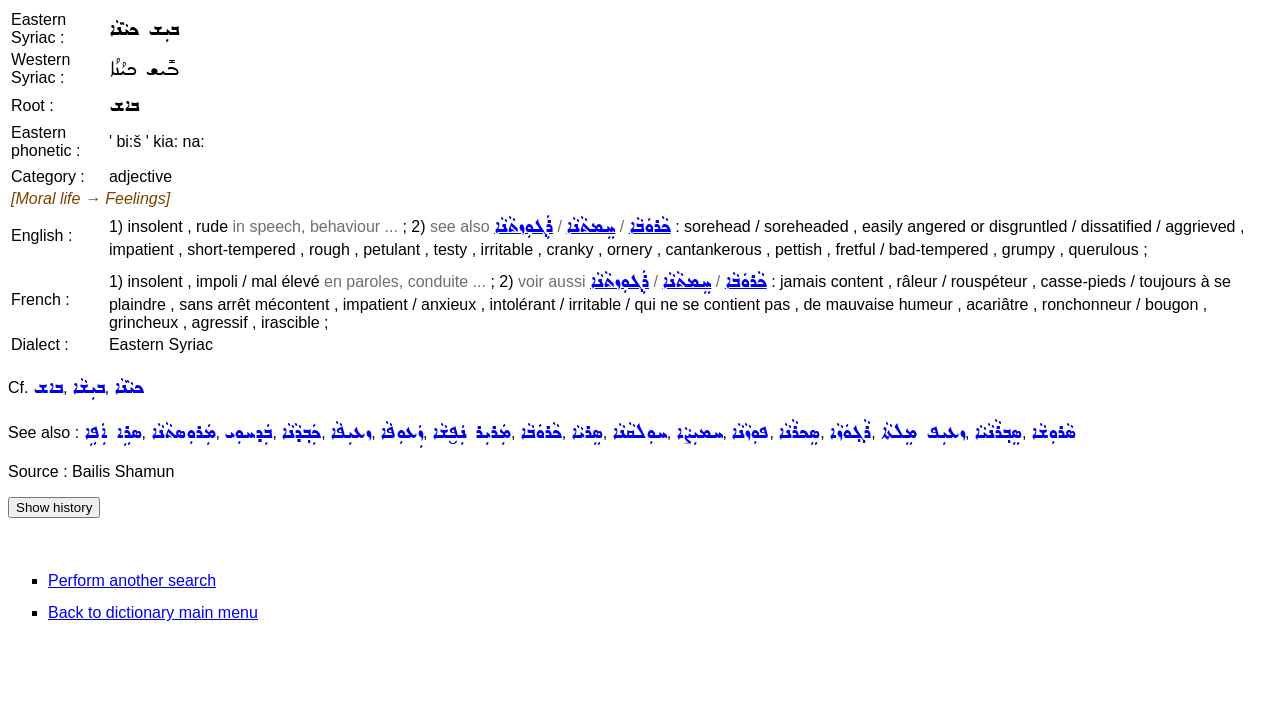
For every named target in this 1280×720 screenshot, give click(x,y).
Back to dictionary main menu (153, 612)
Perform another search (132, 580)
